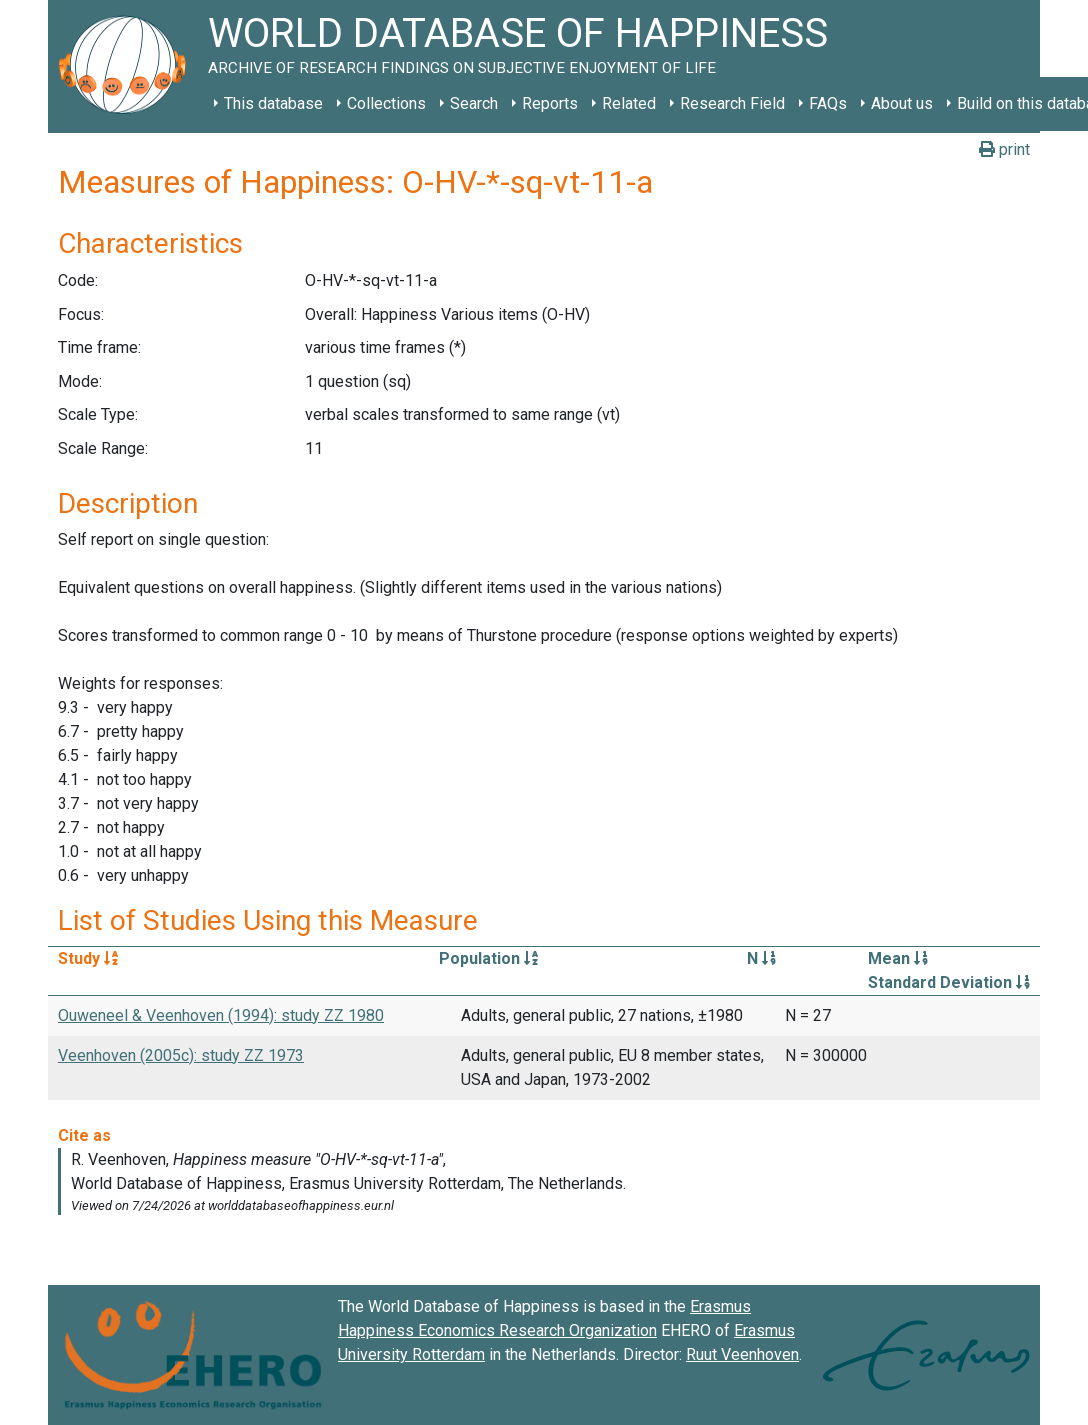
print (1004, 149)
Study (88, 958)
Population (488, 958)
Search (474, 103)
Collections (386, 103)
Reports (550, 103)
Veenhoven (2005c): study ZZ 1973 (181, 1055)
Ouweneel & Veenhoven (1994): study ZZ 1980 (221, 1015)
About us (902, 103)
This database (273, 103)
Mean (898, 958)
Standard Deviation (949, 982)
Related (629, 103)
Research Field (732, 103)
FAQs (828, 103)
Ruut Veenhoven (742, 1354)
